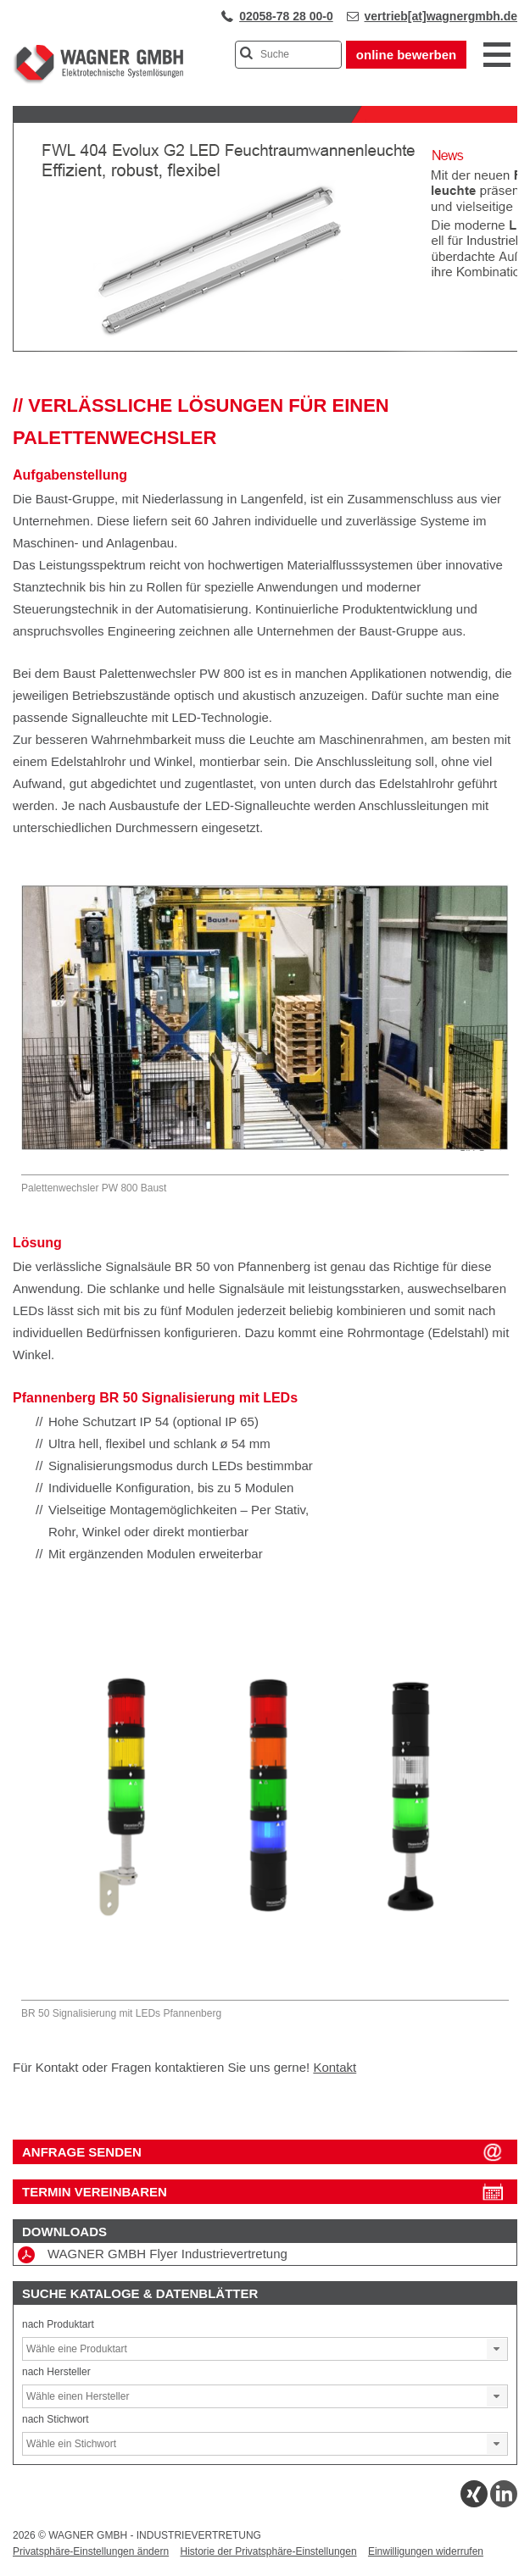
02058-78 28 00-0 (286, 16)
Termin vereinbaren (94, 2192)
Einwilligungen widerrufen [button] (425, 2551)
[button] (497, 2349)
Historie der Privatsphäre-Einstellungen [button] (268, 2551)
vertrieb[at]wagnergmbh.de (441, 16)
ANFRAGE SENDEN (82, 2152)
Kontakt (334, 2067)
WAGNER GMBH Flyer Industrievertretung (152, 2254)
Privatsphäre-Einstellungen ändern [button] (91, 2551)
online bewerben (406, 54)
